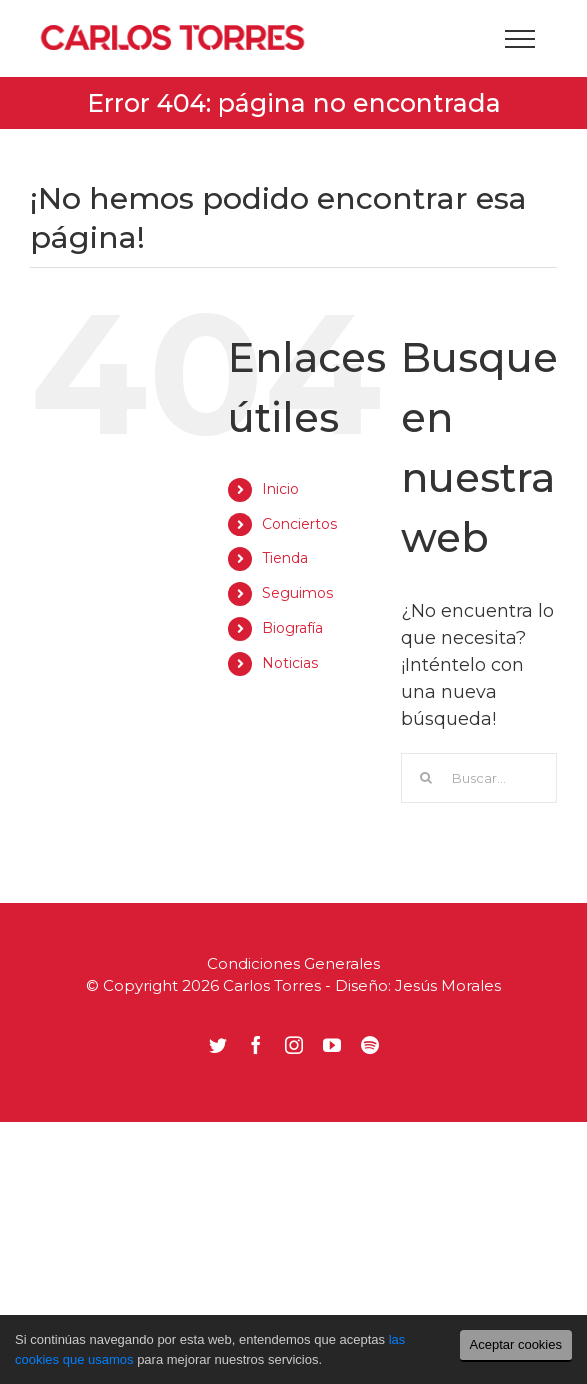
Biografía (292, 628)
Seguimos (297, 593)
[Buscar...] (479, 778)
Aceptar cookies (516, 1344)
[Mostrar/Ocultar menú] (519, 39)
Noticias (290, 663)
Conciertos (299, 524)
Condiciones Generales (293, 963)
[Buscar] (426, 778)
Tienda (285, 558)
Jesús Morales (448, 985)
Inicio (280, 489)
